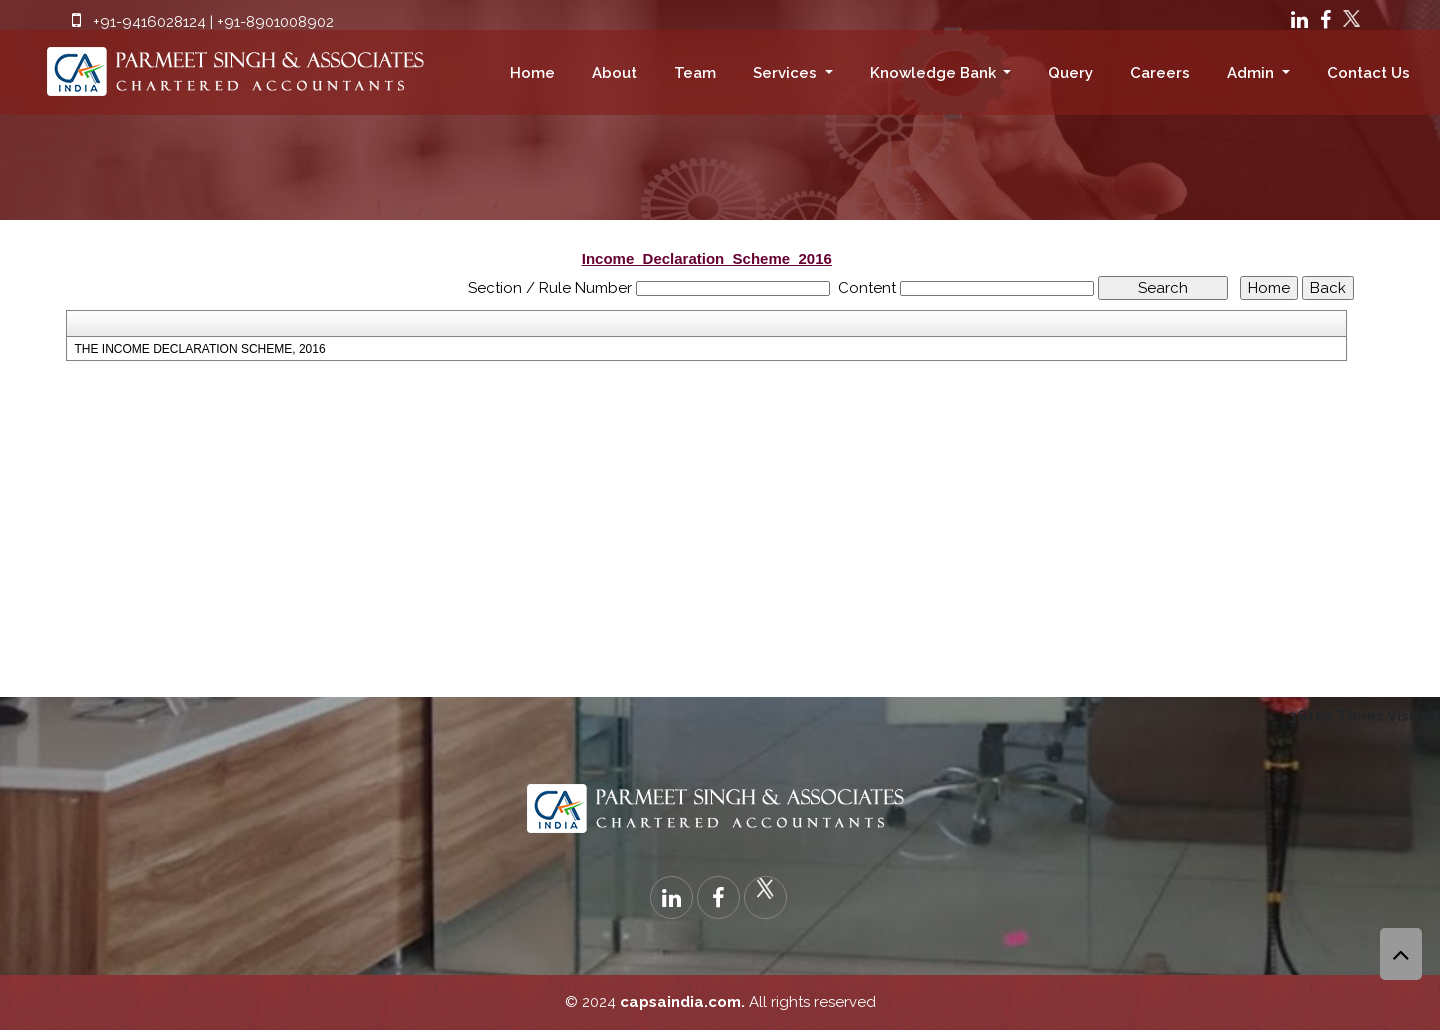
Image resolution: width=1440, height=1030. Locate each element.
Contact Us (1368, 73)
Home (532, 73)
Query (1070, 73)
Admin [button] (1252, 73)
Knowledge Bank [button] (935, 73)
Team (695, 73)
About (614, 73)
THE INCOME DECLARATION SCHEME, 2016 (199, 349)
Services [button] (787, 73)
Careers (1160, 73)
